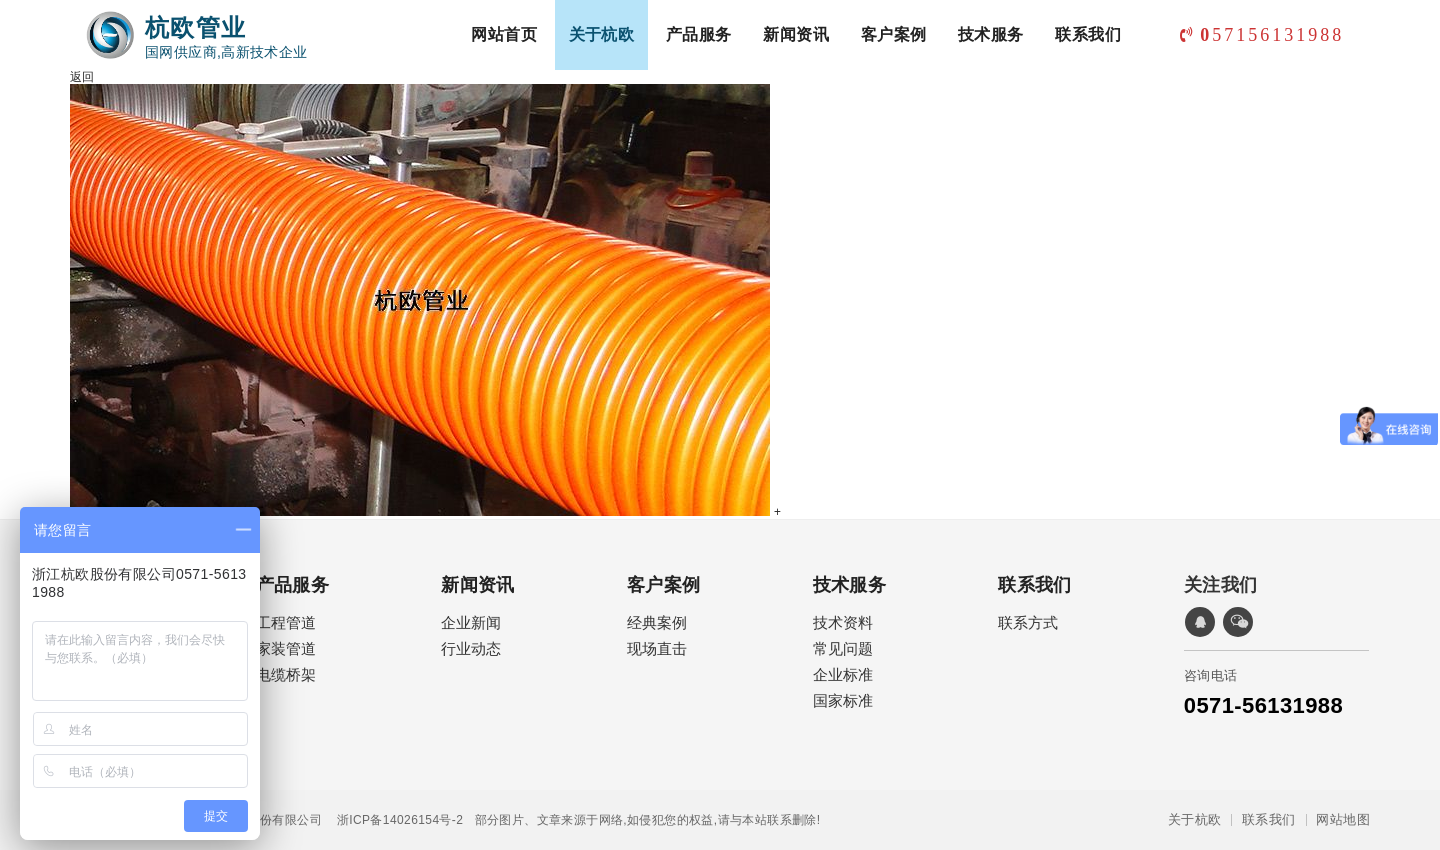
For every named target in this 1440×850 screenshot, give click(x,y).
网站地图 (1343, 820)
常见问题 (843, 648)
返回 (82, 77)
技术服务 (991, 34)
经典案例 (657, 622)
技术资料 (843, 622)
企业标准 (843, 674)
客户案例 (894, 34)
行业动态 (471, 648)
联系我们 (1088, 34)
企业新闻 (471, 622)
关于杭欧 (602, 34)
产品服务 (699, 34)
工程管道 (286, 622)
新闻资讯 (796, 34)
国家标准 (843, 700)
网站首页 (504, 34)
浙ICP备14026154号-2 (392, 820)
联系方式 (1028, 622)
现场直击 (657, 648)
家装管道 (286, 648)
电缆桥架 (286, 674)
